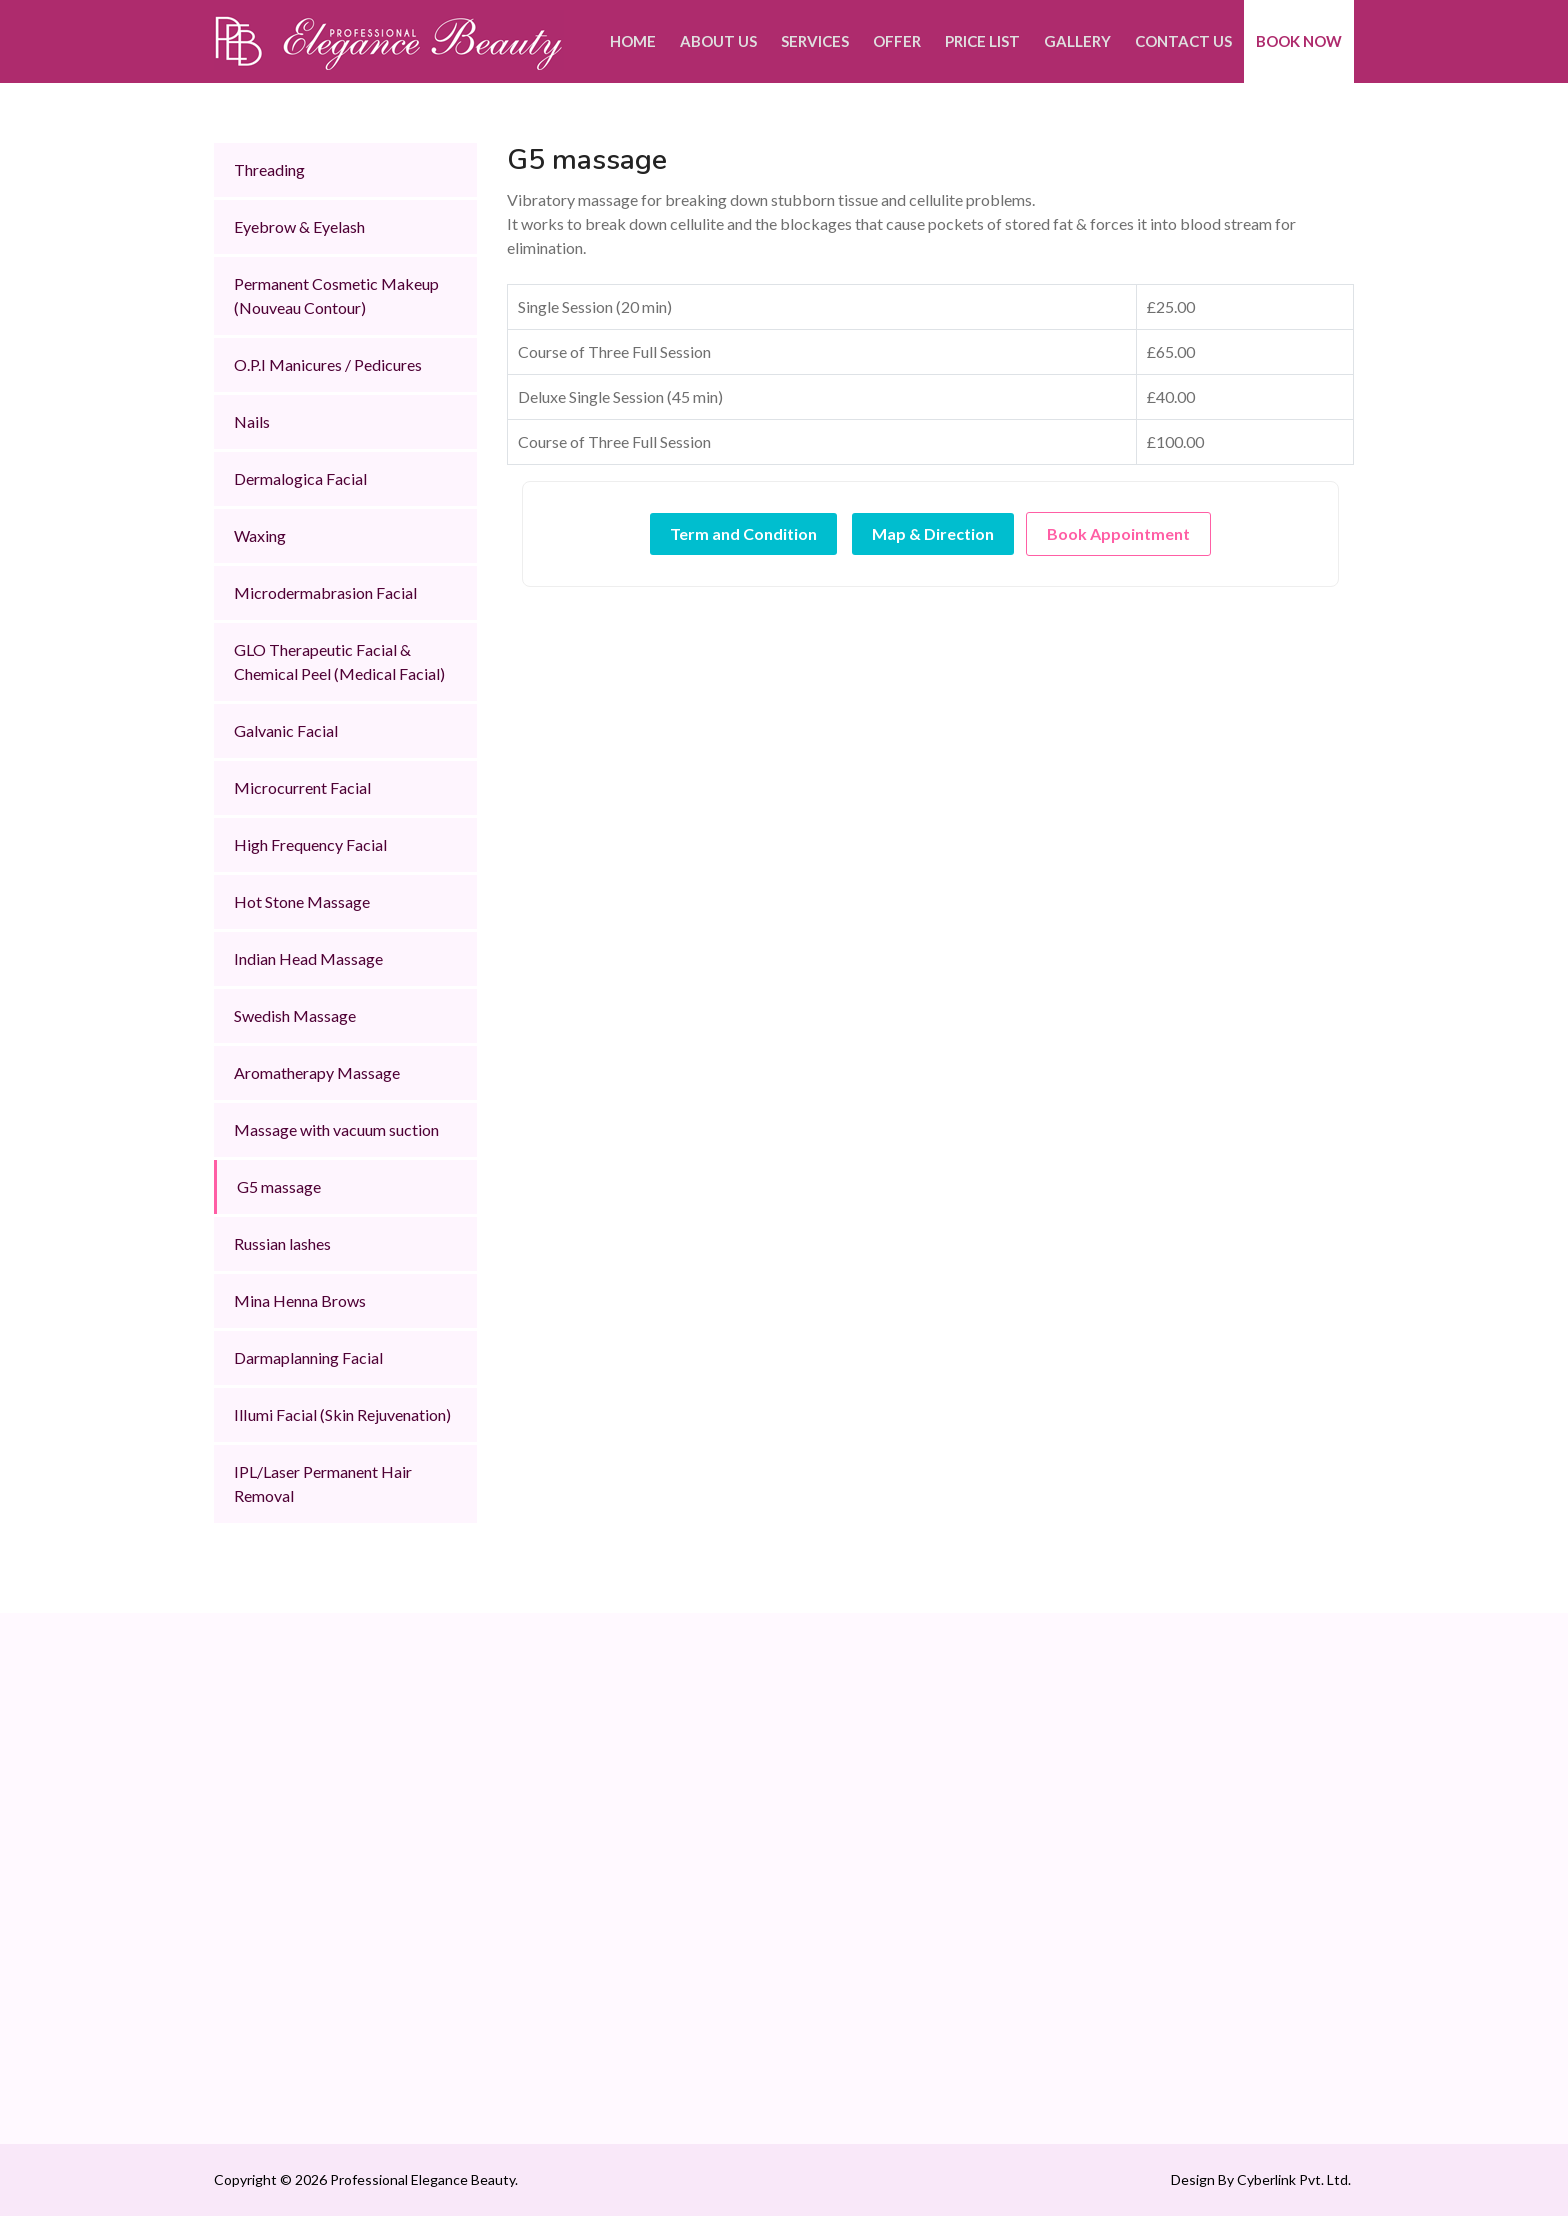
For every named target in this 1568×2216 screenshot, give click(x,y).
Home (633, 41)
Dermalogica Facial (300, 478)
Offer (897, 41)
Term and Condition (743, 533)
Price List (982, 41)
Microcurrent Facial (302, 787)
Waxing (260, 535)
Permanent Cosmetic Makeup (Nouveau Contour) (336, 295)
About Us (718, 41)
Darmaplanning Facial (308, 1357)
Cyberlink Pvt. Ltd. (1292, 2179)
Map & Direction (933, 533)
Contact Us (1183, 41)
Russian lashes (282, 1243)
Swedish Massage (295, 1015)
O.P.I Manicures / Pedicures (328, 364)
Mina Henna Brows (300, 1300)
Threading (269, 169)
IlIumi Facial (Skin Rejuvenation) (342, 1414)
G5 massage (279, 1186)
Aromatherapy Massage (317, 1072)
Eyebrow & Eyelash (299, 226)
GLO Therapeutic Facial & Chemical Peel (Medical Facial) (339, 661)
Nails (252, 421)
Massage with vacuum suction (336, 1129)
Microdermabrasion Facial (325, 592)
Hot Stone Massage (302, 901)
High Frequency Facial (310, 844)
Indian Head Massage (308, 958)
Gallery (1077, 41)
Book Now (1299, 41)
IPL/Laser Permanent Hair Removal (323, 1483)
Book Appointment (1118, 533)
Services (815, 41)
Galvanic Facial (286, 730)
